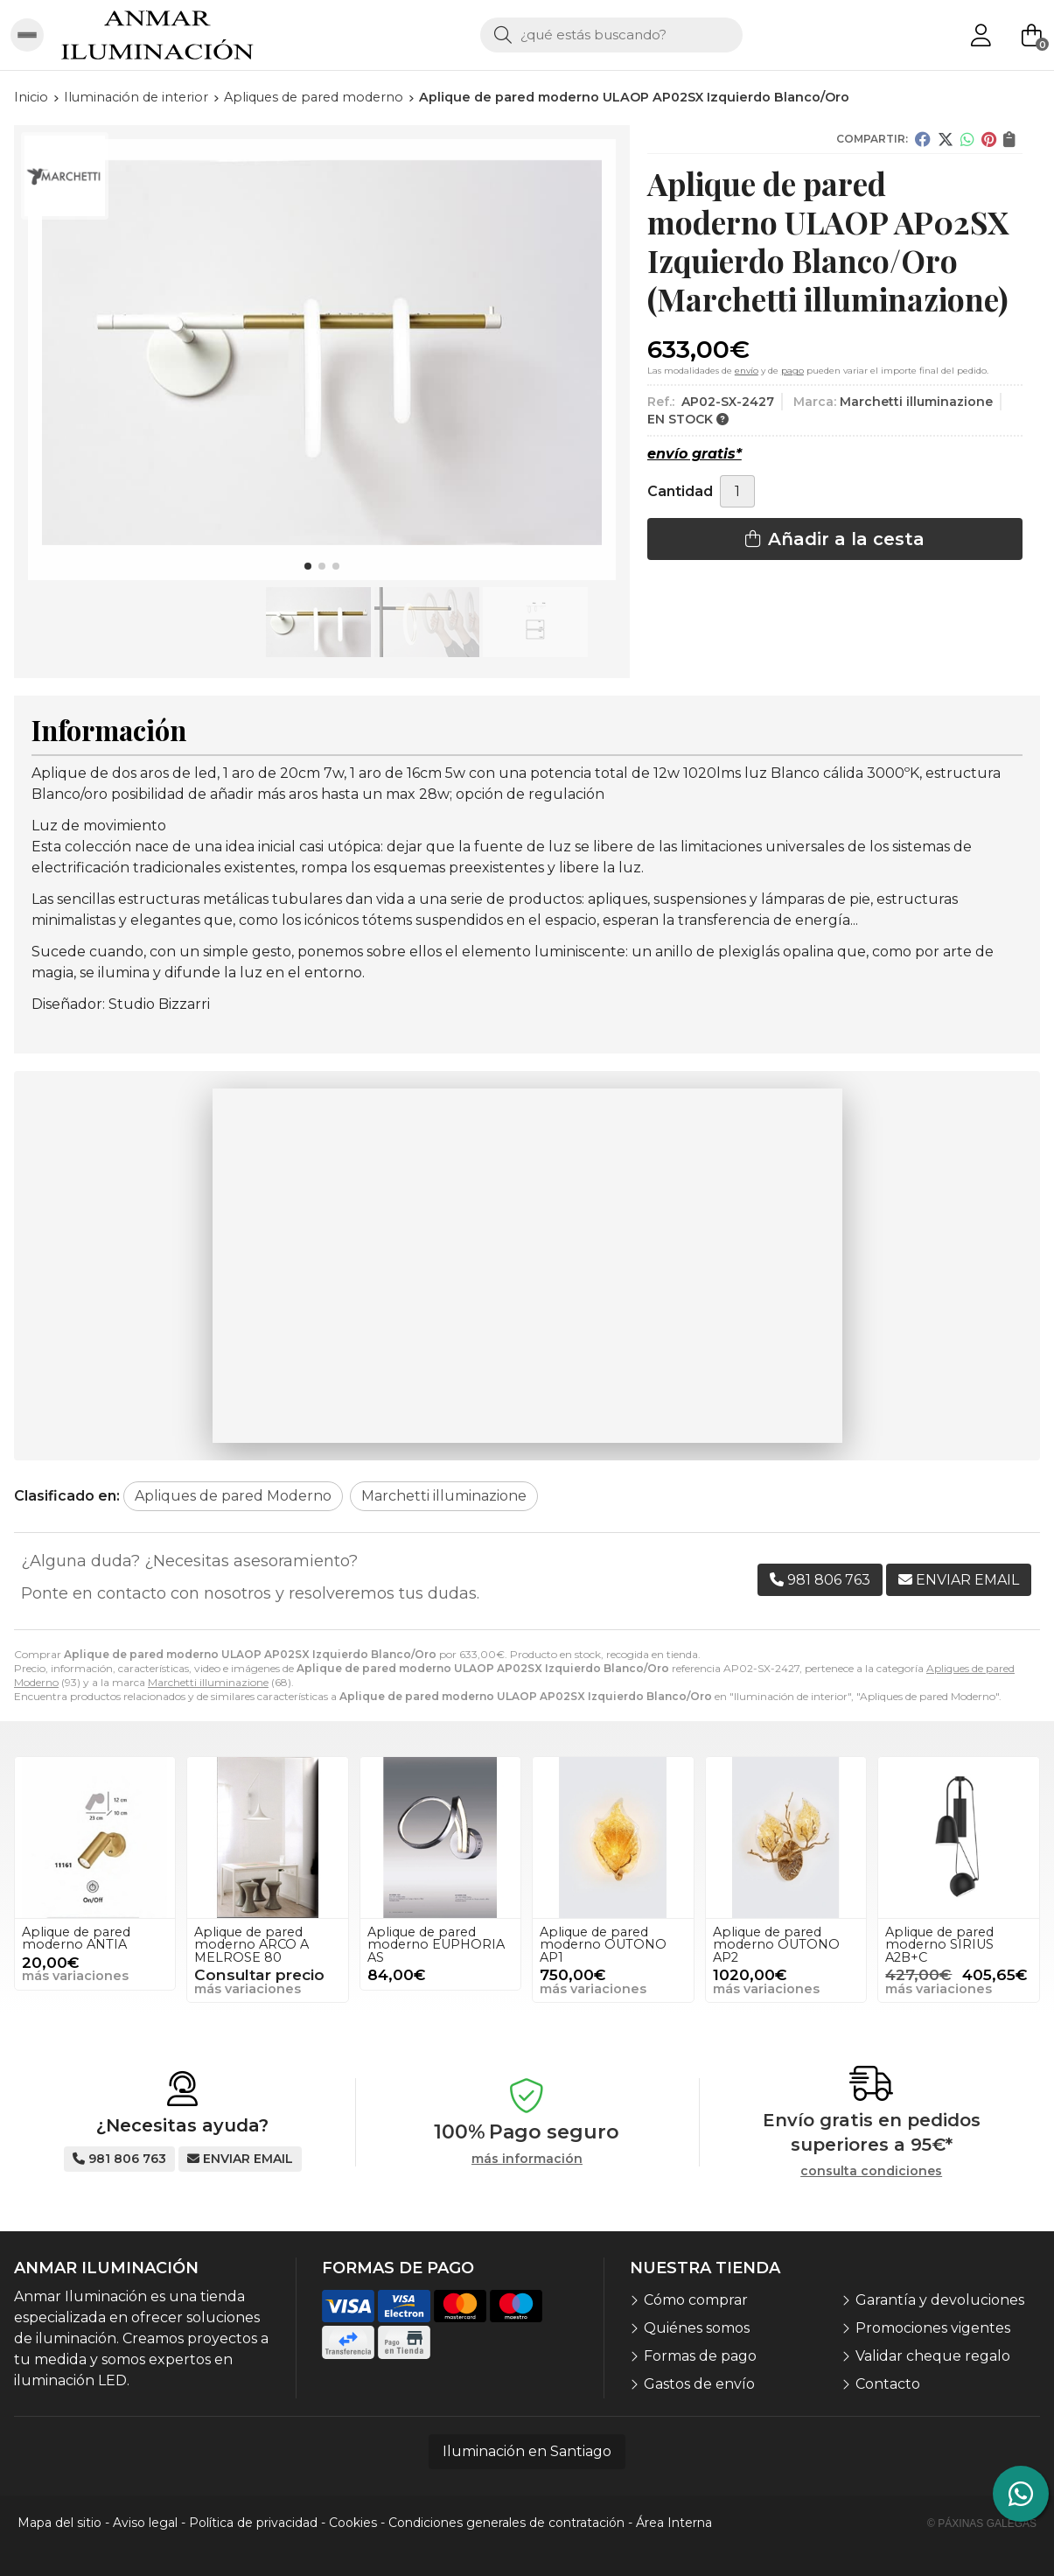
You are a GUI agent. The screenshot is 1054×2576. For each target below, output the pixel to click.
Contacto (887, 2384)
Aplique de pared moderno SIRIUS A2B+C (939, 1944)
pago (792, 370)
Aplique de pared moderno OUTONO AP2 (776, 1944)
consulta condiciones (871, 2171)
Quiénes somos (697, 2328)
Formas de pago (700, 2356)
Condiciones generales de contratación (506, 2522)
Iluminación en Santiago (527, 2451)
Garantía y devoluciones (939, 2300)
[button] (307, 566)
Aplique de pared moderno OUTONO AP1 (603, 1944)
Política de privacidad (253, 2522)
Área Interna (674, 2522)
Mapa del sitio (59, 2522)
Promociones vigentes (932, 2328)
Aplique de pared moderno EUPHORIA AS (436, 1944)
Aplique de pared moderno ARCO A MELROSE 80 (251, 1944)
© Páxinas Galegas (982, 2523)
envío (746, 370)
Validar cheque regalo (932, 2356)
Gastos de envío (699, 2384)
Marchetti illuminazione (208, 1682)
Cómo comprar (696, 2300)
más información (527, 2159)
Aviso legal (145, 2522)
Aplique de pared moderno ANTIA (76, 1938)
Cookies (353, 2522)
